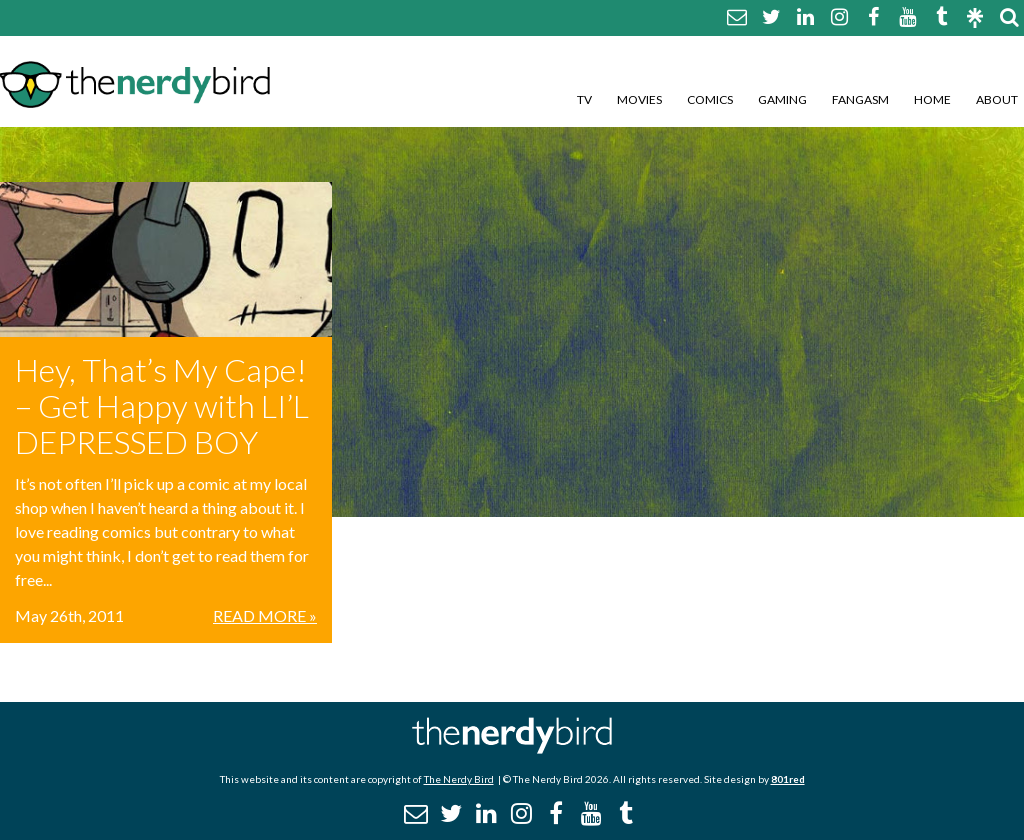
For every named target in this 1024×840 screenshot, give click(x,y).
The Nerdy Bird (459, 779)
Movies (639, 99)
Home (932, 99)
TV (584, 99)
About (997, 99)
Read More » (265, 615)
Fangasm (860, 99)
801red (788, 779)
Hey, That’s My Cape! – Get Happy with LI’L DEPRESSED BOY (162, 405)
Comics (710, 99)
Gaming (782, 99)
